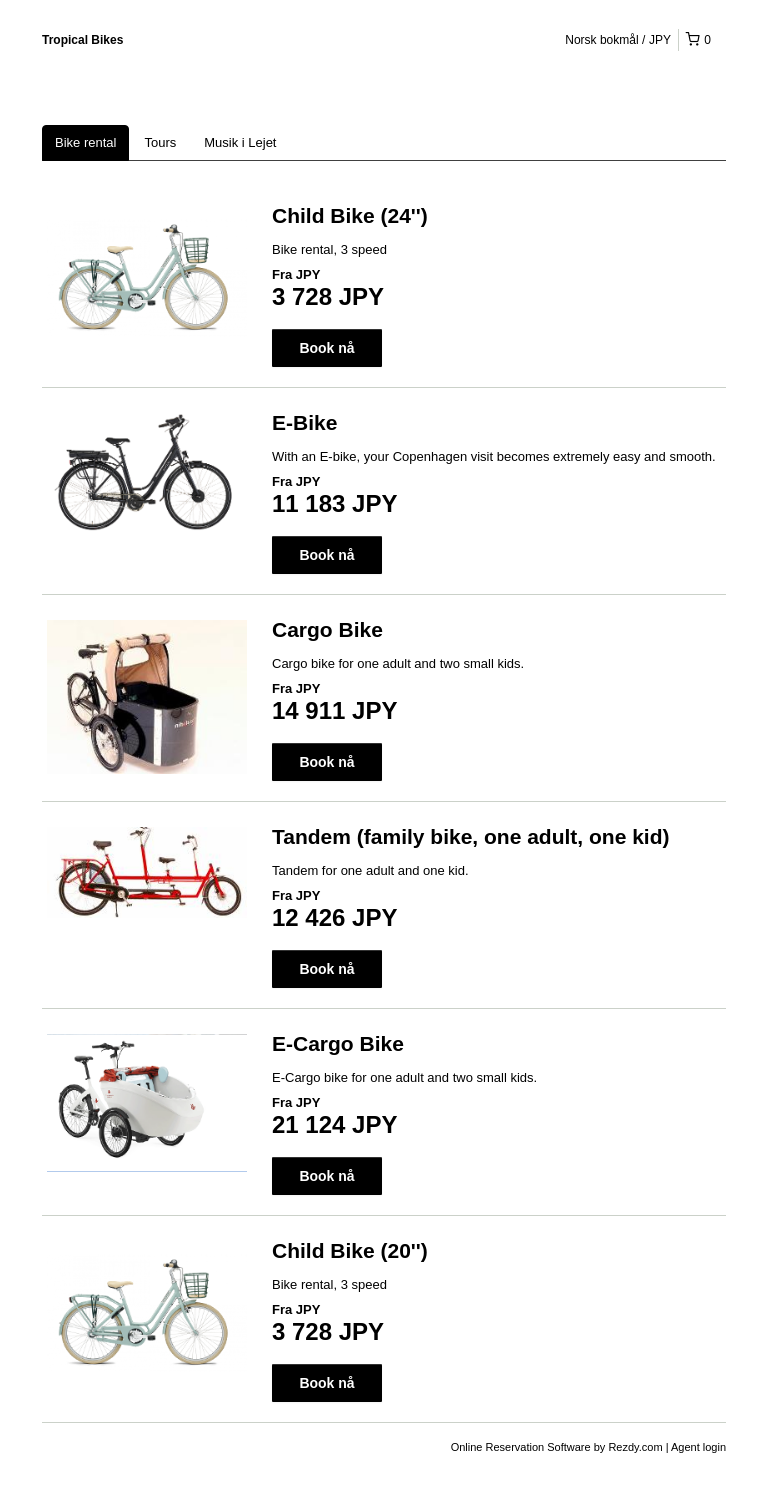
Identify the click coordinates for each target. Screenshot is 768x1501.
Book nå (326, 348)
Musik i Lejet (240, 142)
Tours (160, 142)
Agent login (698, 1447)
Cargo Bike (327, 629)
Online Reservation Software (521, 1447)
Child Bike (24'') (350, 215)
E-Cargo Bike (338, 1043)
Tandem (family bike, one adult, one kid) (471, 836)
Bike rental (85, 142)
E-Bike (304, 422)
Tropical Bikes (82, 40)
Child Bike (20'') (350, 1250)
